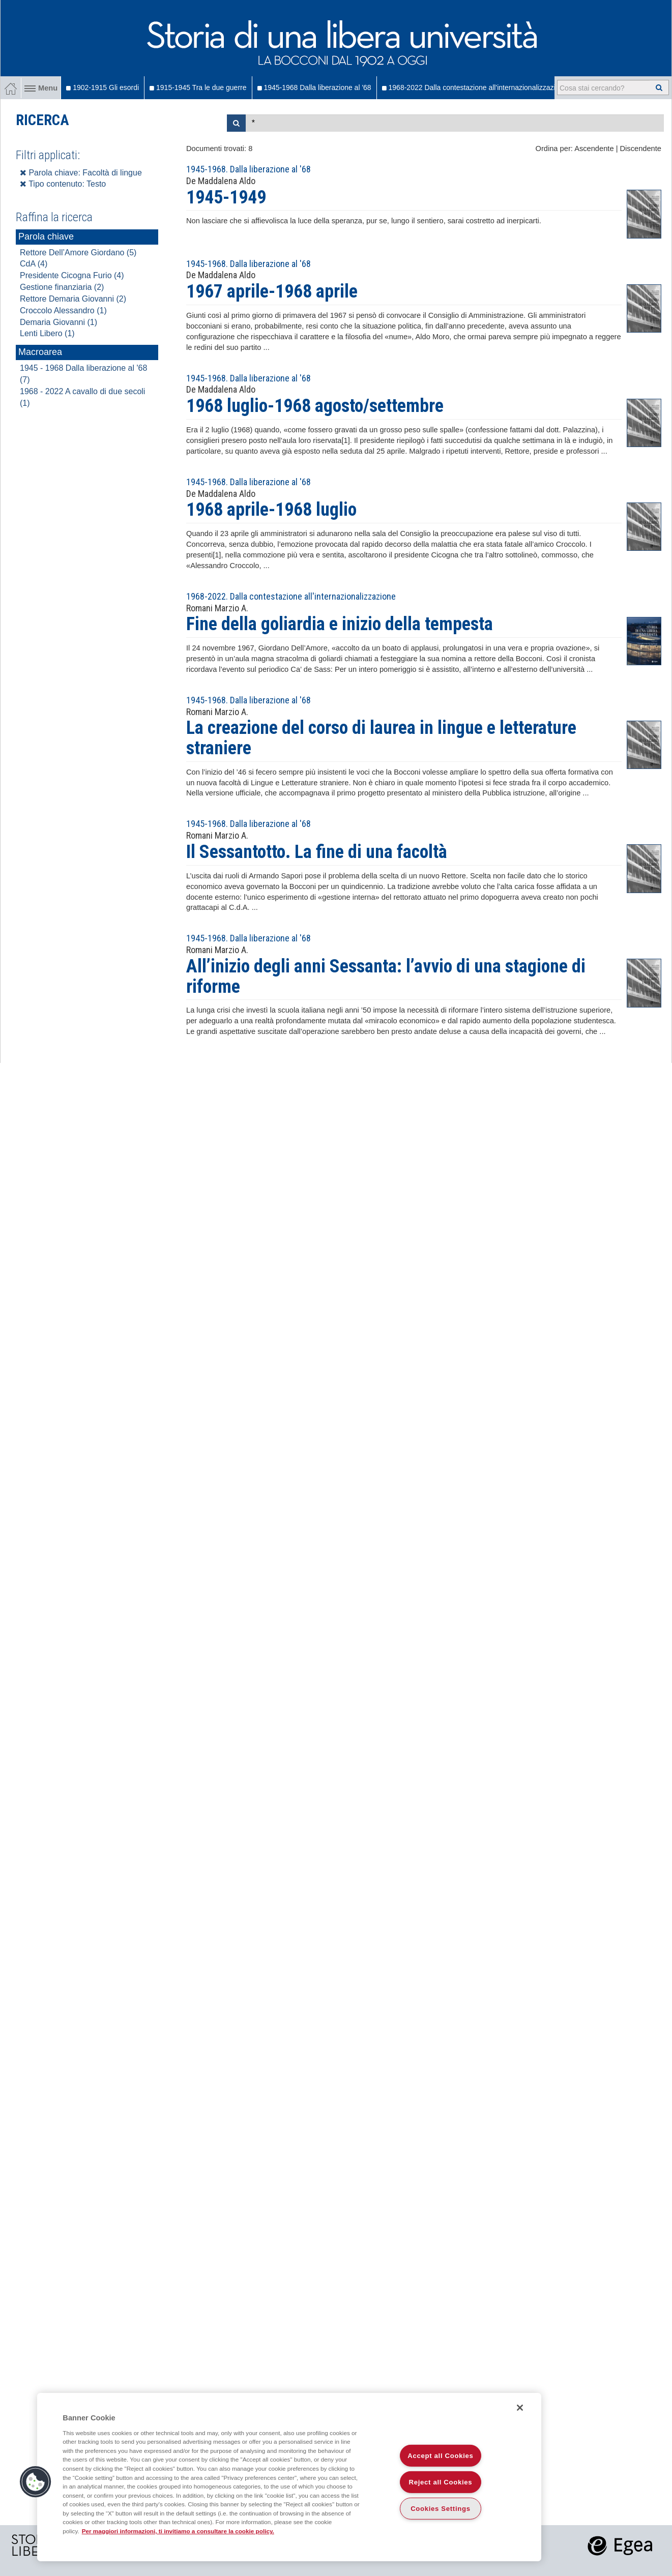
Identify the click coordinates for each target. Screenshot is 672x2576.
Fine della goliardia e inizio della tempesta (339, 624)
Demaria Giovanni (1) (58, 322)
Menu (40, 88)
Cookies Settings (441, 2508)
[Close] (520, 2407)
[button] (35, 2482)
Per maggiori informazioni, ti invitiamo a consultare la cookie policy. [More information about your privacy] (178, 2531)
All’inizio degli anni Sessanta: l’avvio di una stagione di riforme (386, 976)
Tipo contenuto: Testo (63, 184)
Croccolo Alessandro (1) (63, 310)
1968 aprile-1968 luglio (271, 509)
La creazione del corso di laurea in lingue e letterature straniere (381, 738)
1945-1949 (226, 197)
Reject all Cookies (441, 2482)
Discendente (640, 148)
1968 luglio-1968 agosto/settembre (315, 406)
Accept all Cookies (440, 2456)
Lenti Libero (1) (47, 333)
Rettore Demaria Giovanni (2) (73, 298)
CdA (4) (33, 263)
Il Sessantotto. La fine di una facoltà (316, 852)
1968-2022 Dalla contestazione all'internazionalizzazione (474, 87)
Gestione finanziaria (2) (62, 287)
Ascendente (593, 148)
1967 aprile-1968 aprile (272, 291)
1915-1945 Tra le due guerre (198, 87)
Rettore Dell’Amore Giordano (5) (78, 252)
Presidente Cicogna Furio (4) (72, 275)
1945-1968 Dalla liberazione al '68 (314, 87)
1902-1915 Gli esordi (102, 87)
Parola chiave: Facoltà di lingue (81, 172)
